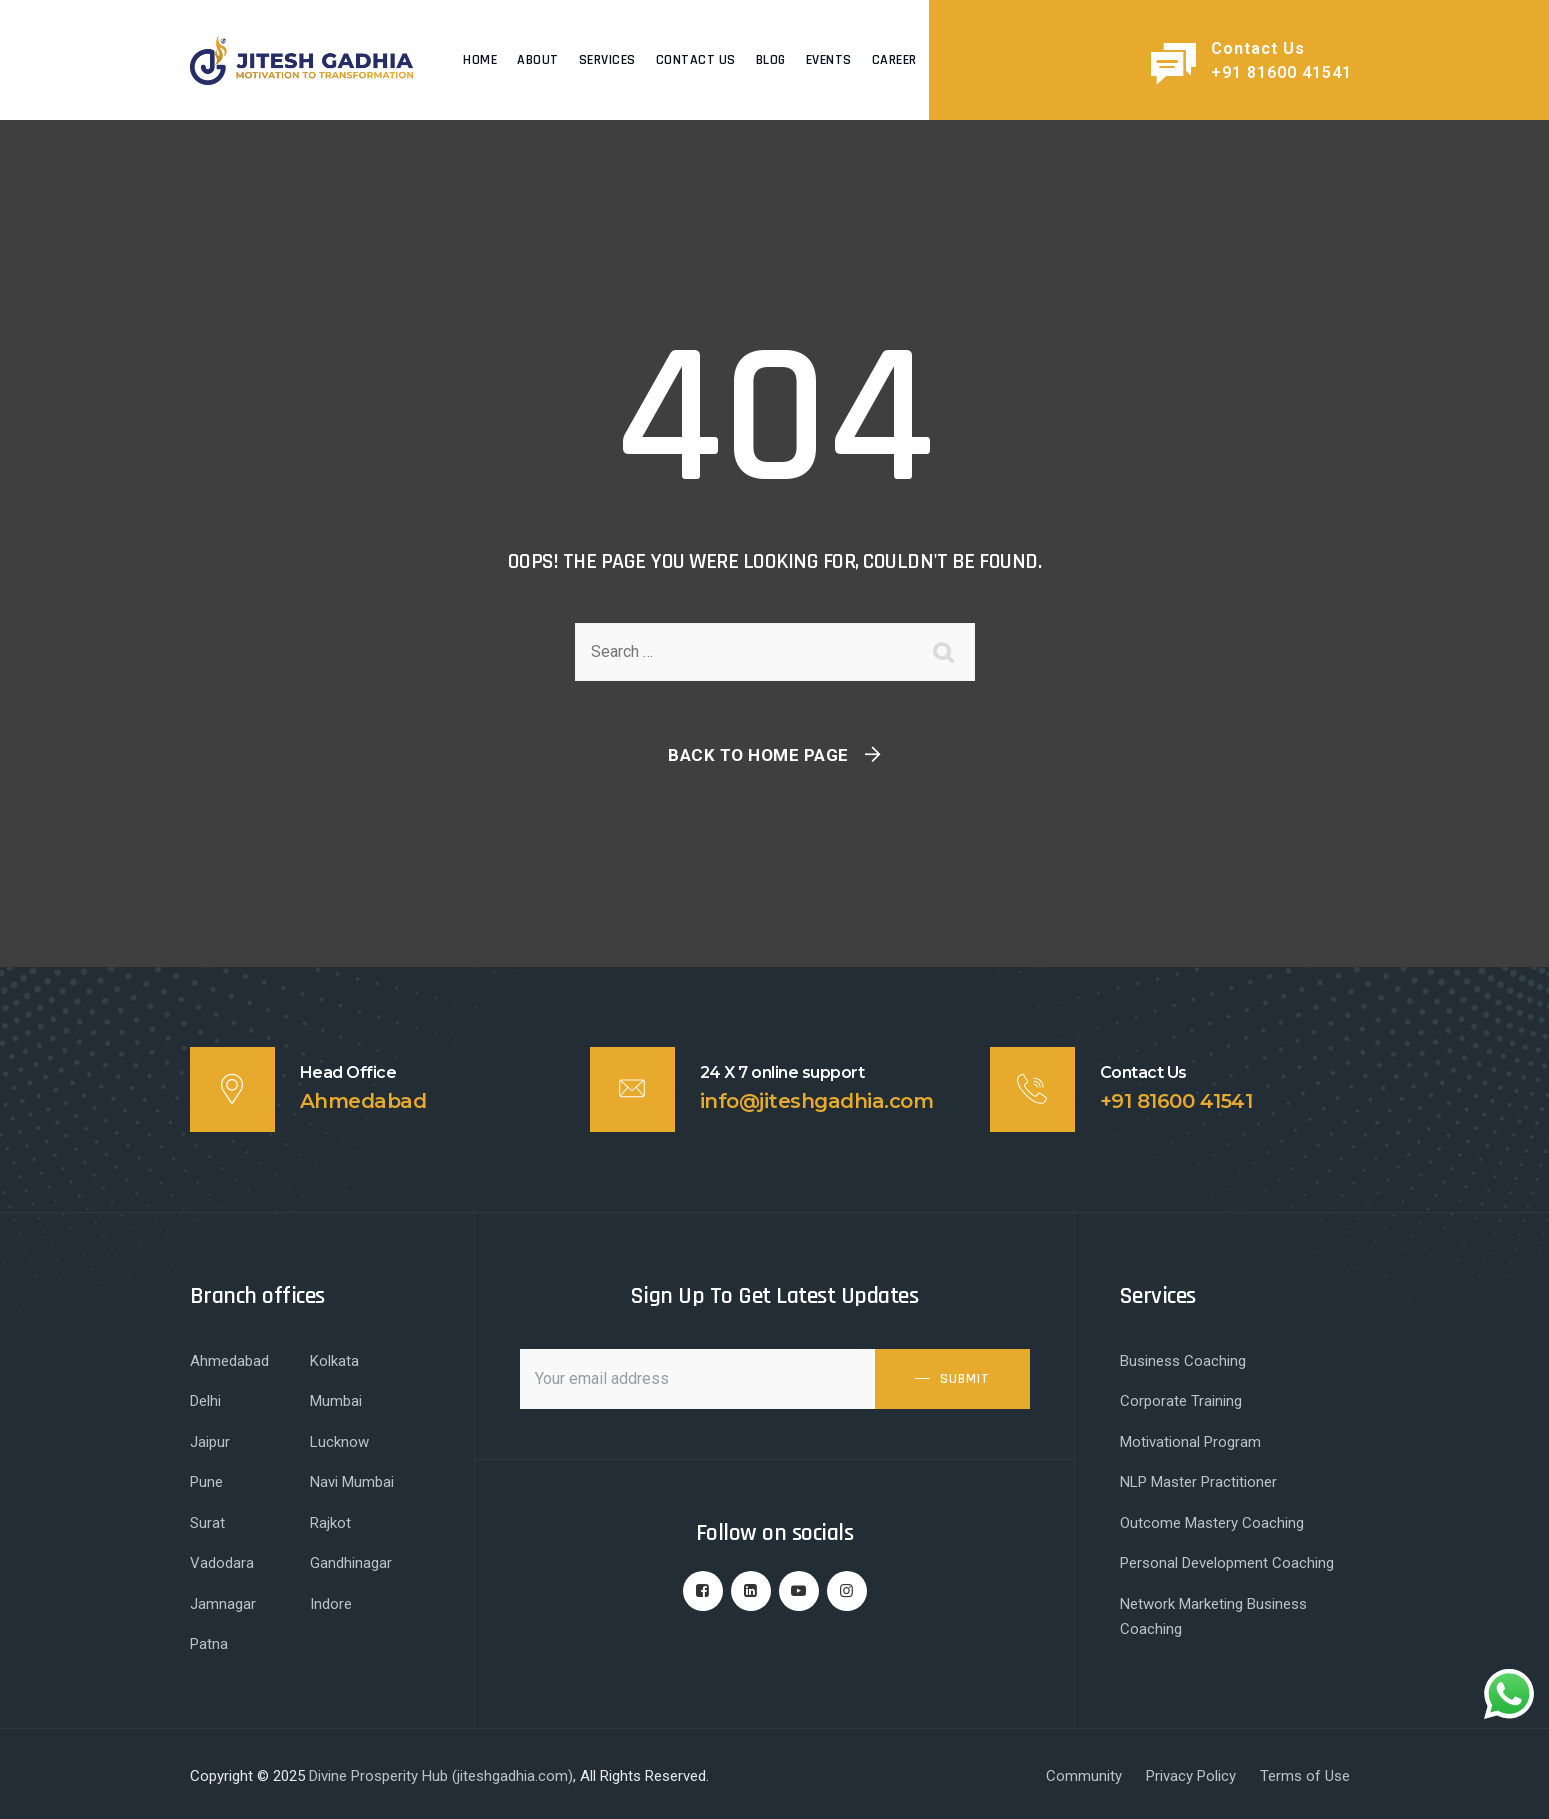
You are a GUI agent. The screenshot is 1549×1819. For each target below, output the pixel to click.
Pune (206, 1482)
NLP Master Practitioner (1198, 1482)
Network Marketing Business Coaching (1213, 1617)
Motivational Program (1190, 1442)
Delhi (205, 1401)
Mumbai (336, 1401)
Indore (331, 1604)
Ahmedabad (229, 1361)
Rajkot (330, 1523)
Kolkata (334, 1361)
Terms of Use (1305, 1776)
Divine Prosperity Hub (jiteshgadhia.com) (441, 1776)
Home (480, 60)
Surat (207, 1523)
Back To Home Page (758, 755)
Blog (771, 60)
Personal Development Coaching (1227, 1563)
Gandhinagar (351, 1563)
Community (1084, 1776)
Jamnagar (223, 1604)
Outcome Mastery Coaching (1212, 1523)
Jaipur (210, 1442)
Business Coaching (1183, 1361)
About (538, 60)
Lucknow (339, 1442)
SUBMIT (965, 1379)
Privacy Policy (1191, 1776)
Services (607, 60)
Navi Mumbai (352, 1482)
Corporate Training (1181, 1401)
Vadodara (222, 1563)
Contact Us (696, 60)
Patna (209, 1644)
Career (894, 60)
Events (829, 60)
